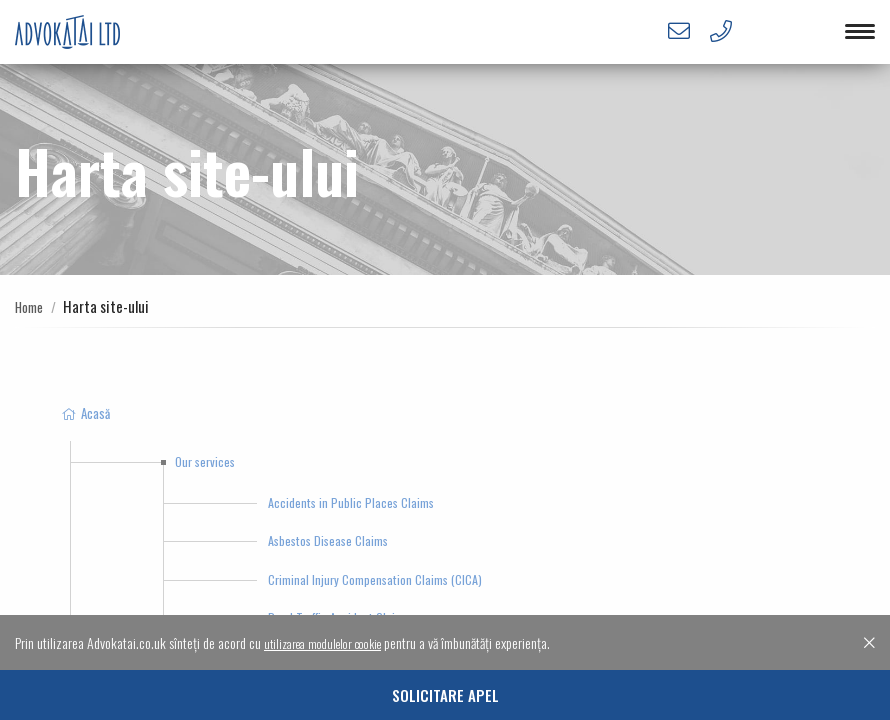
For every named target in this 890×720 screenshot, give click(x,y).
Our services (205, 461)
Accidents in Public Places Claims (351, 502)
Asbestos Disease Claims (328, 540)
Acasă (85, 413)
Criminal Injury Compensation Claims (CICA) (375, 579)
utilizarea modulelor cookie (331, 642)
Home (31, 306)
